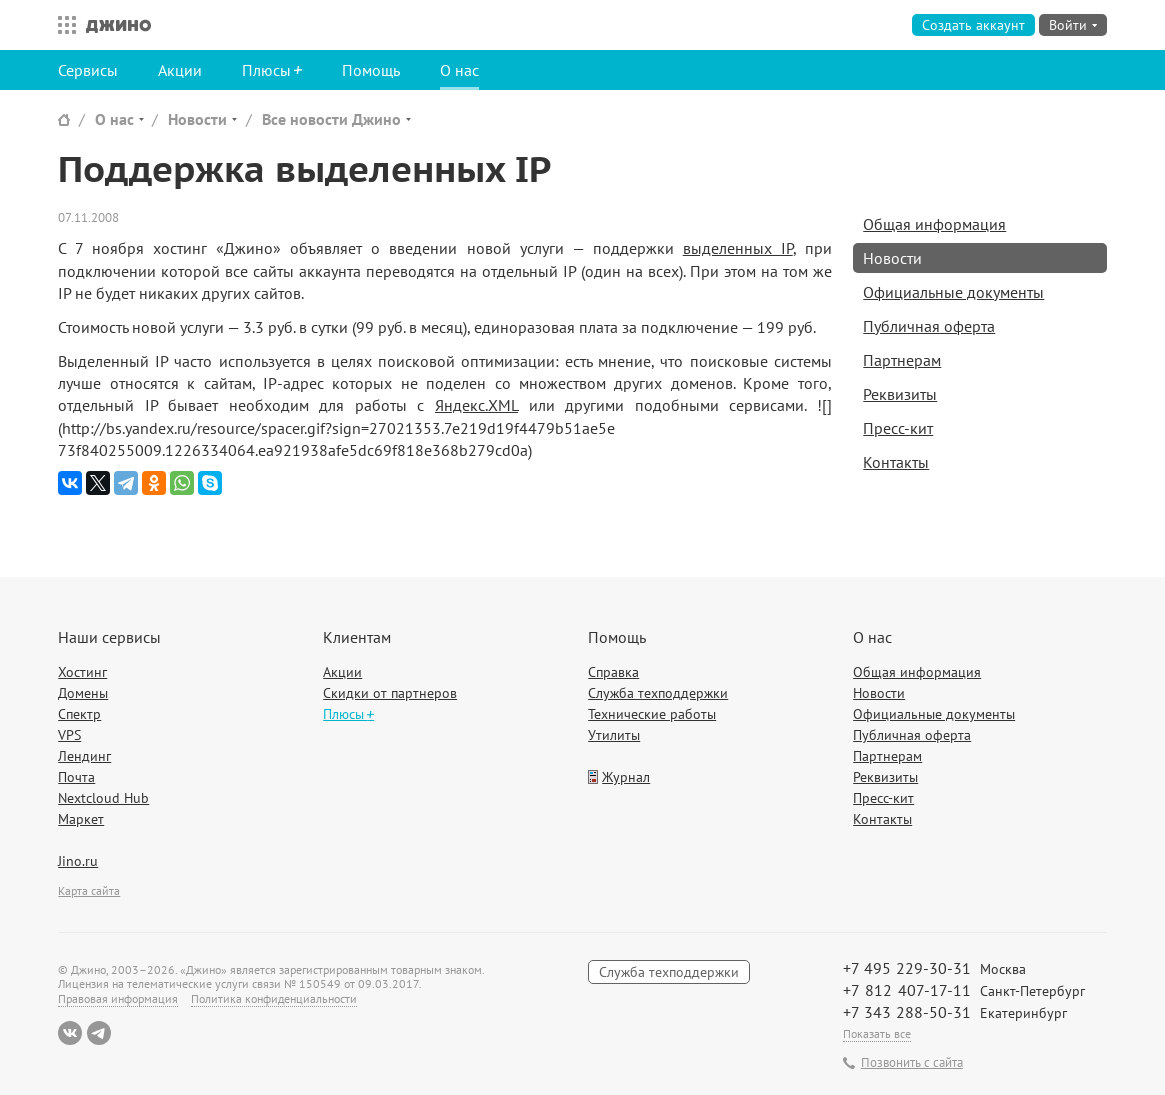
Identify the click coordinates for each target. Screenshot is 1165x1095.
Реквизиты (900, 394)
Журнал (626, 777)
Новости (197, 119)
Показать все (877, 1033)
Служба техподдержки (658, 693)
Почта (76, 777)
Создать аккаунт (973, 25)
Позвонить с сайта (912, 1063)
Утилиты (614, 735)
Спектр (79, 714)
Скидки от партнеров (390, 693)
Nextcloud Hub (103, 798)
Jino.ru (78, 861)
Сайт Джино (64, 119)
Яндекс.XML (476, 405)
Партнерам (902, 360)
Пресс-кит (898, 428)
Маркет (81, 819)
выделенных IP (738, 248)
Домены (83, 693)
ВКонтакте (70, 1033)
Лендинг (84, 756)
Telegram (99, 1033)
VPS (69, 735)
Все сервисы (62, 25)
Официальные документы (953, 292)
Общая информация (934, 224)
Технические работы (652, 714)
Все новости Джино (331, 119)
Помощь (371, 70)
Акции (180, 70)
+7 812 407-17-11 (907, 990)
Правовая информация (118, 998)
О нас (459, 70)
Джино (118, 25)
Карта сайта (89, 890)
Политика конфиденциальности (274, 998)
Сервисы (88, 70)
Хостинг (82, 672)
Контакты (896, 462)
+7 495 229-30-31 (907, 968)
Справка (613, 672)
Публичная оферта (929, 326)
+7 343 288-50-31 (907, 1012)
